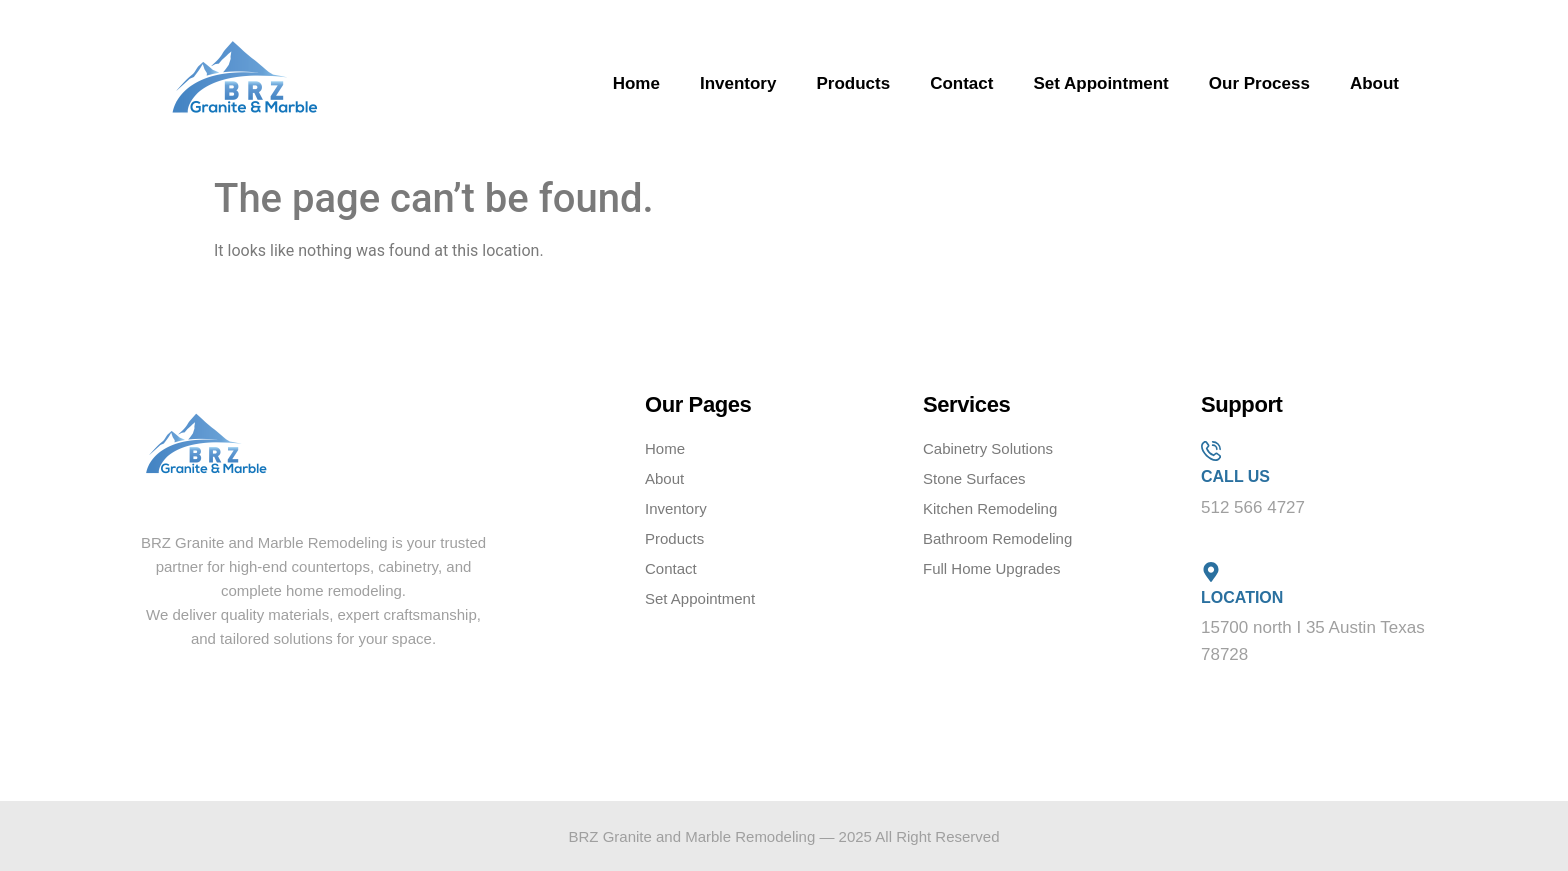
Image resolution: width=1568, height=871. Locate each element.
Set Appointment (1100, 83)
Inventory (738, 83)
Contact (961, 83)
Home (636, 83)
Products (853, 83)
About (1374, 83)
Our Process (1259, 83)
